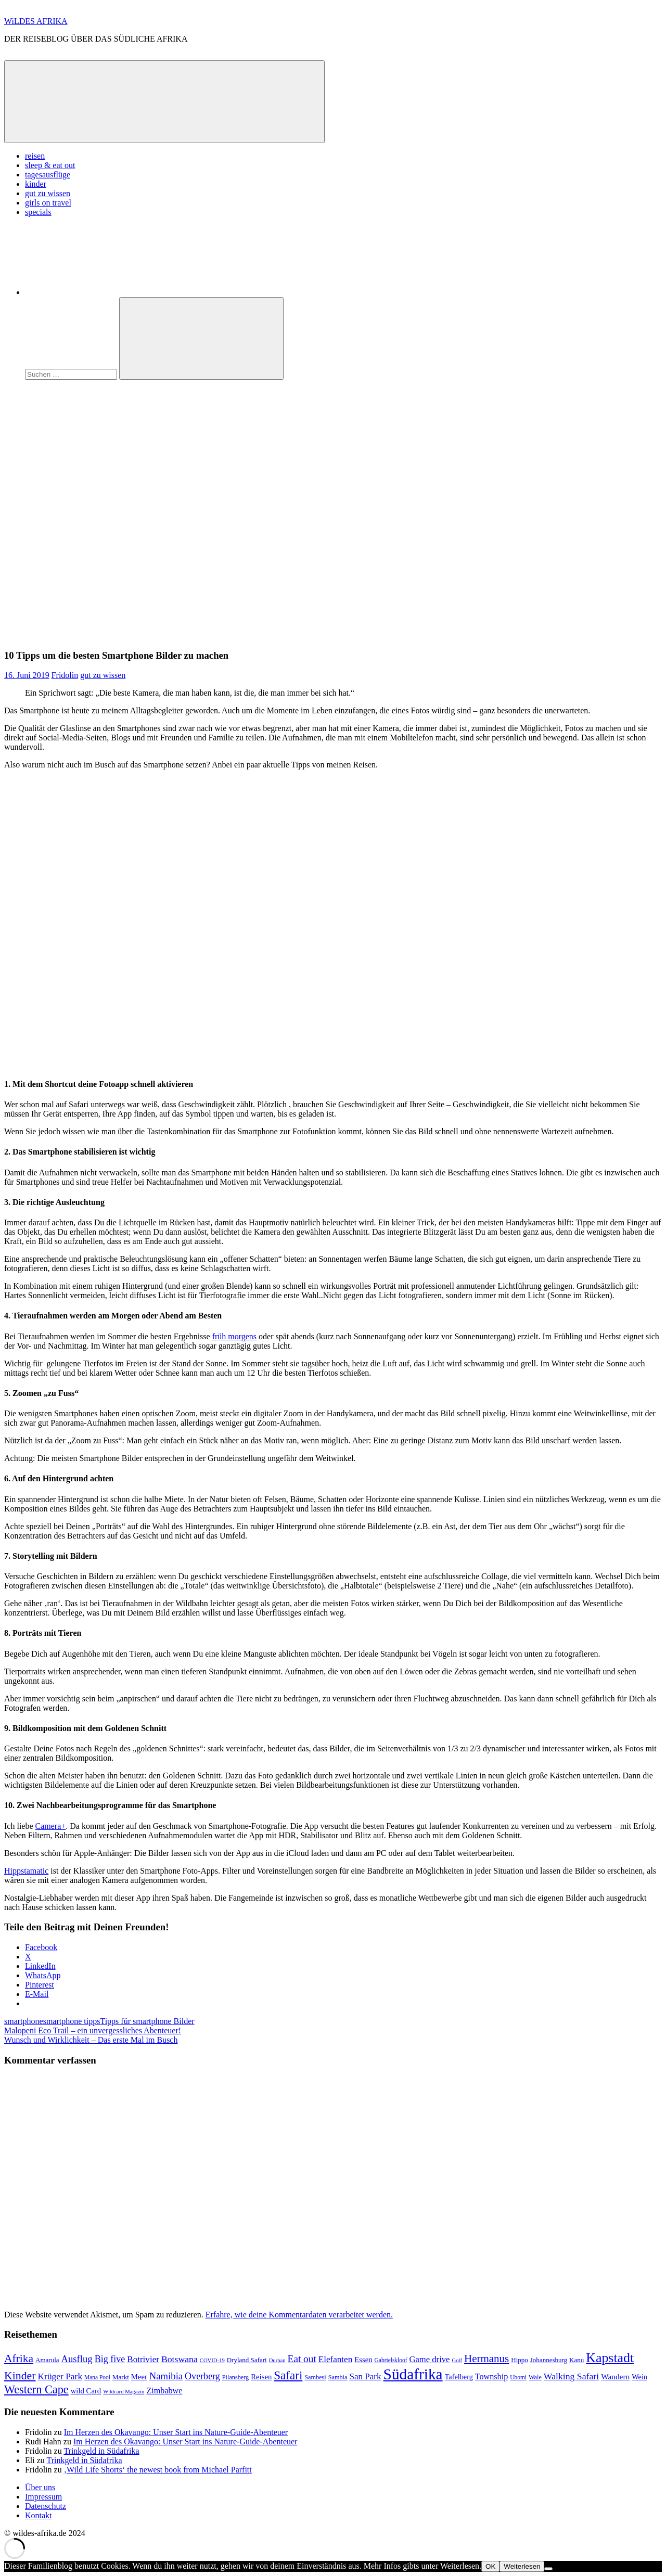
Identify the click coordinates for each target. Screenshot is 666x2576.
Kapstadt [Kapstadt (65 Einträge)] (610, 2357)
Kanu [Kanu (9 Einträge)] (576, 2360)
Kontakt (38, 2515)
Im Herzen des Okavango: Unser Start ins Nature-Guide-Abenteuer (176, 2432)
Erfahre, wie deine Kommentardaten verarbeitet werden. (299, 2314)
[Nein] (548, 2568)
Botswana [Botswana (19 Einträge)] (179, 2359)
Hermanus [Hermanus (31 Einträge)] (486, 2358)
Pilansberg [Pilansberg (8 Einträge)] (235, 2377)
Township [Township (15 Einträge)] (491, 2376)
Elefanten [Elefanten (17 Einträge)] (335, 2359)
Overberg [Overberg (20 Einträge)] (202, 2376)
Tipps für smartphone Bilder (147, 2021)
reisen (35, 155)
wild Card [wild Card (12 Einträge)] (86, 2391)
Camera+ (50, 1826)
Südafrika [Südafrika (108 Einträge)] (413, 2374)
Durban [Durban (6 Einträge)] (277, 2360)
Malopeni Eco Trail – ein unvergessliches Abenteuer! (92, 2030)
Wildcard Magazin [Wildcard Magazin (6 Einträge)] (123, 2391)
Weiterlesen (522, 2566)
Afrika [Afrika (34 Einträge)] (18, 2358)
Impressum (43, 2496)
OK (490, 2566)
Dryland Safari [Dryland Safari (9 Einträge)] (247, 2360)
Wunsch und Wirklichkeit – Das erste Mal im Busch (90, 2039)
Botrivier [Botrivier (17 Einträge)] (143, 2359)
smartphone (23, 2021)
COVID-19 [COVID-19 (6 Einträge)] (212, 2360)
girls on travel (48, 202)
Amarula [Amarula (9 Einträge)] (47, 2360)
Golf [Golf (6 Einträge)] (457, 2360)
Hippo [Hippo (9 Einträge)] (519, 2360)
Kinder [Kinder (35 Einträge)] (20, 2375)
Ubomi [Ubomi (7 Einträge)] (518, 2377)
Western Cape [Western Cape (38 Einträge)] (36, 2389)
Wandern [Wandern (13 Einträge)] (615, 2376)
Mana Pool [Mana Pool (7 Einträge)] (97, 2377)
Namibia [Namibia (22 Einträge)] (166, 2375)
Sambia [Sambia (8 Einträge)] (338, 2377)
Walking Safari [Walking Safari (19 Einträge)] (571, 2376)
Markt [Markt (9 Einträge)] (120, 2377)
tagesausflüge (47, 174)
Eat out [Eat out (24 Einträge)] (302, 2358)
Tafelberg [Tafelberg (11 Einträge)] (459, 2377)
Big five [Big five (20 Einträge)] (110, 2359)
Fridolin (65, 675)
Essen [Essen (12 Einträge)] (363, 2359)
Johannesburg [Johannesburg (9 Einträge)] (548, 2360)
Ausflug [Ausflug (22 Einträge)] (77, 2358)
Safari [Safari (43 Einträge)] (288, 2375)
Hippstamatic (26, 1870)
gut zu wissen (47, 193)
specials (38, 212)
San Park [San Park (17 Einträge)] (365, 2376)
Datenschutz (45, 2506)
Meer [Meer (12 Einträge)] (139, 2377)
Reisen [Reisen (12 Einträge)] (261, 2377)
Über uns (40, 2487)
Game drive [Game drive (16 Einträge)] (429, 2359)
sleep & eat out (50, 165)
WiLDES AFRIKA (36, 21)
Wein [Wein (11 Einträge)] (639, 2377)
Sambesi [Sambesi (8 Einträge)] (315, 2377)
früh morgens (234, 1336)
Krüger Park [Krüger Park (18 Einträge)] (60, 2376)
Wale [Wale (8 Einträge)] (535, 2377)
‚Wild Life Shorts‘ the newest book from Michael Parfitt (158, 2469)
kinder (35, 184)
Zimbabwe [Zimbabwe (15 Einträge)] (164, 2390)
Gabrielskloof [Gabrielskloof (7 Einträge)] (391, 2360)
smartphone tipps (71, 2021)
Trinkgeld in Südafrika (101, 2450)
